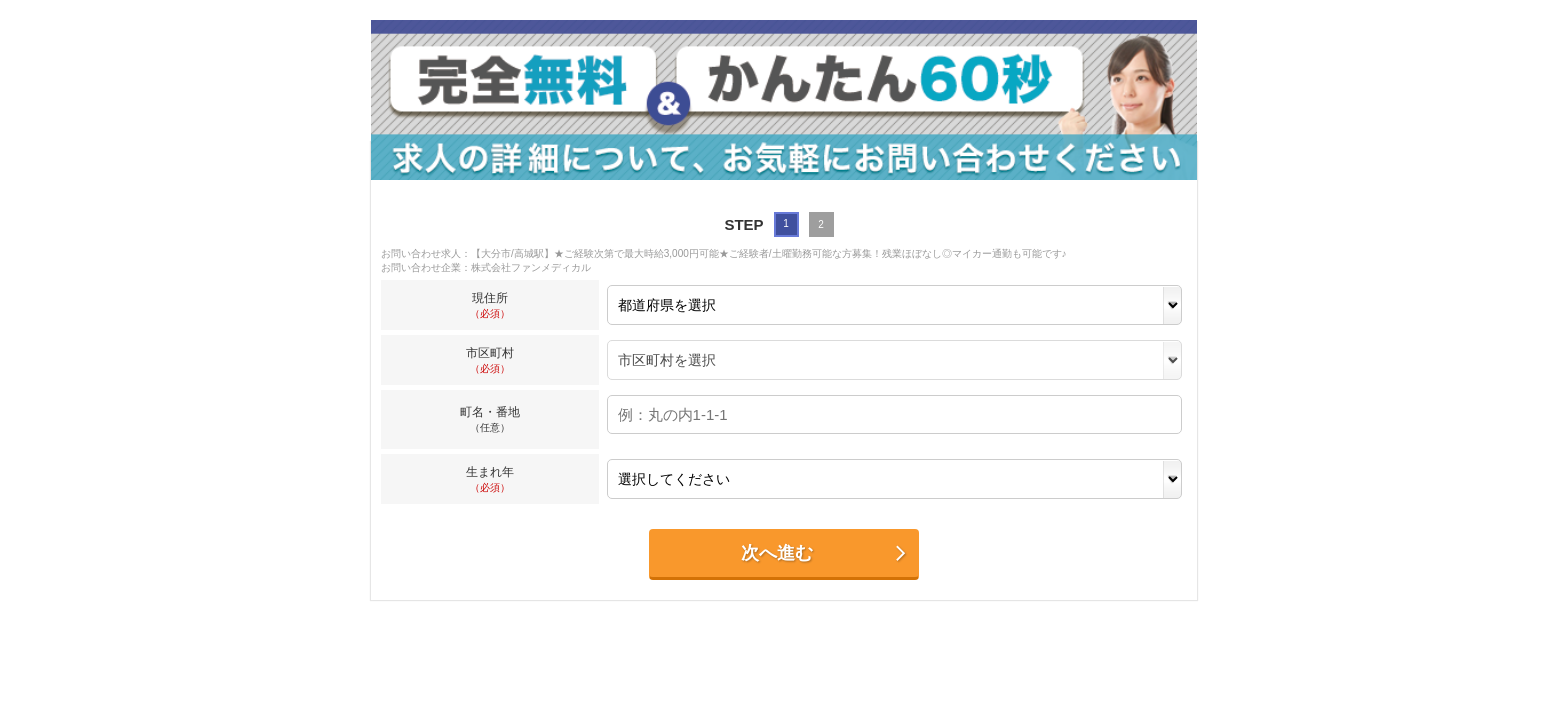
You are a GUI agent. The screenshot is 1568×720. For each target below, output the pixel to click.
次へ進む (825, 553)
